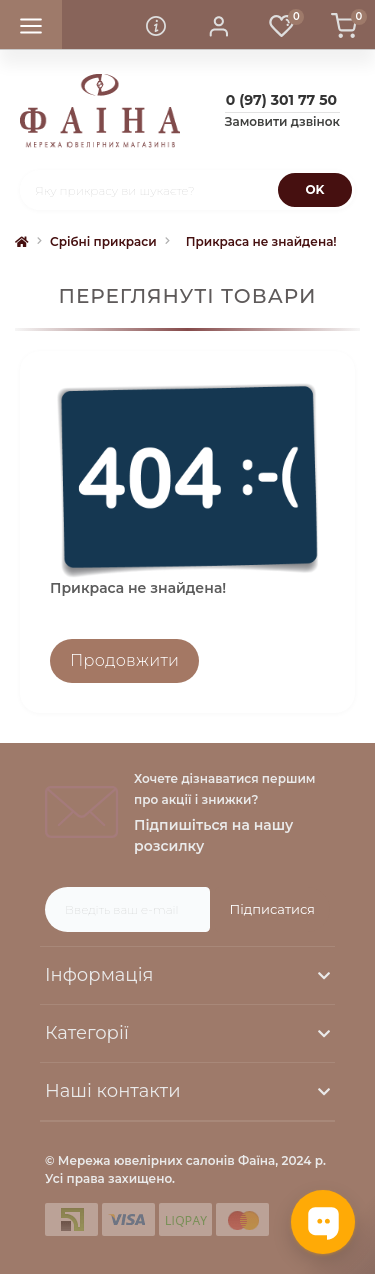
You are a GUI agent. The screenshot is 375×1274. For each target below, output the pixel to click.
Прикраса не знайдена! (261, 241)
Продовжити (124, 660)
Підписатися (272, 909)
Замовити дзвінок (282, 121)
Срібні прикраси (103, 241)
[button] (219, 25)
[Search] (315, 190)
